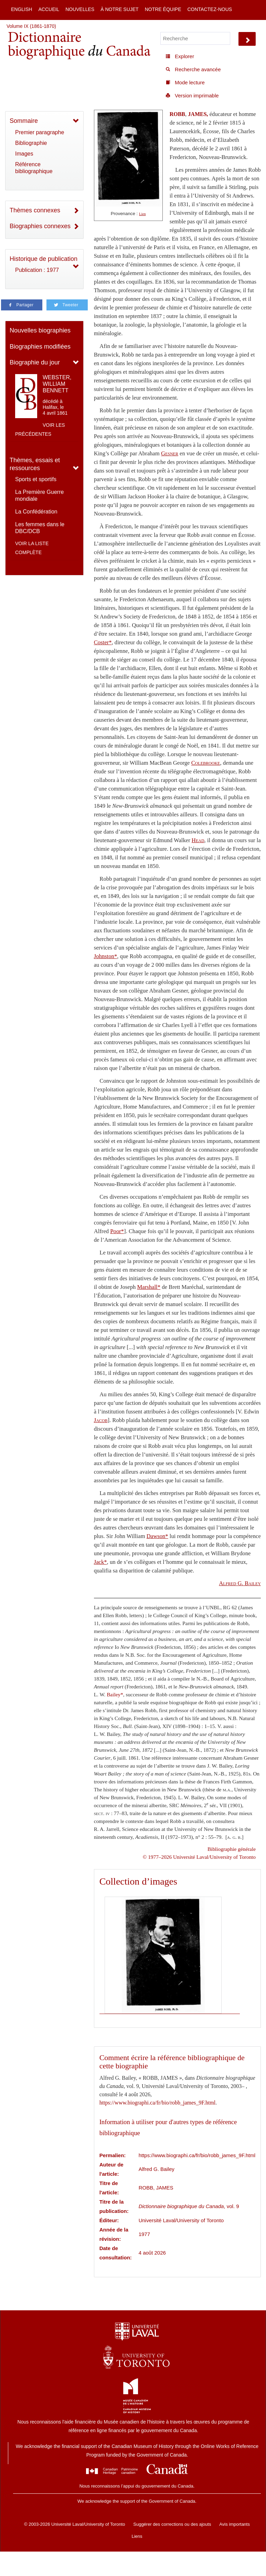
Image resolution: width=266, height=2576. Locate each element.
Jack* (100, 1562)
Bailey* (115, 1694)
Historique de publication (43, 258)
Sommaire (24, 120)
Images (24, 154)
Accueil (48, 9)
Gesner (169, 453)
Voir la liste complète (32, 548)
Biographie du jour (35, 362)
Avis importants (234, 2524)
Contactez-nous (209, 9)
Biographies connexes (40, 226)
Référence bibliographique (34, 167)
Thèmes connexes (35, 210)
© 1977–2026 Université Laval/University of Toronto (199, 1857)
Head (198, 840)
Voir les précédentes (40, 429)
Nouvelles (79, 9)
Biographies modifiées (40, 346)
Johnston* (105, 956)
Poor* (117, 1231)
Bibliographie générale (232, 1849)
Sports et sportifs (35, 479)
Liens (136, 2536)
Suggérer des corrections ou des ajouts (172, 2524)
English (21, 9)
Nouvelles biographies (40, 330)
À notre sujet (119, 9)
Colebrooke (205, 763)
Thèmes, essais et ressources (35, 464)
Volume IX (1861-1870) (31, 26)
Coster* (103, 642)
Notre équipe (163, 9)
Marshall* (149, 1287)
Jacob (101, 1420)
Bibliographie (31, 143)
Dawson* (157, 1536)
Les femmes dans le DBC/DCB (39, 527)
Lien (142, 214)
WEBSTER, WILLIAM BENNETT (57, 383)
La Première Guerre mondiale (39, 495)
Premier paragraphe (39, 132)
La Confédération (36, 512)
